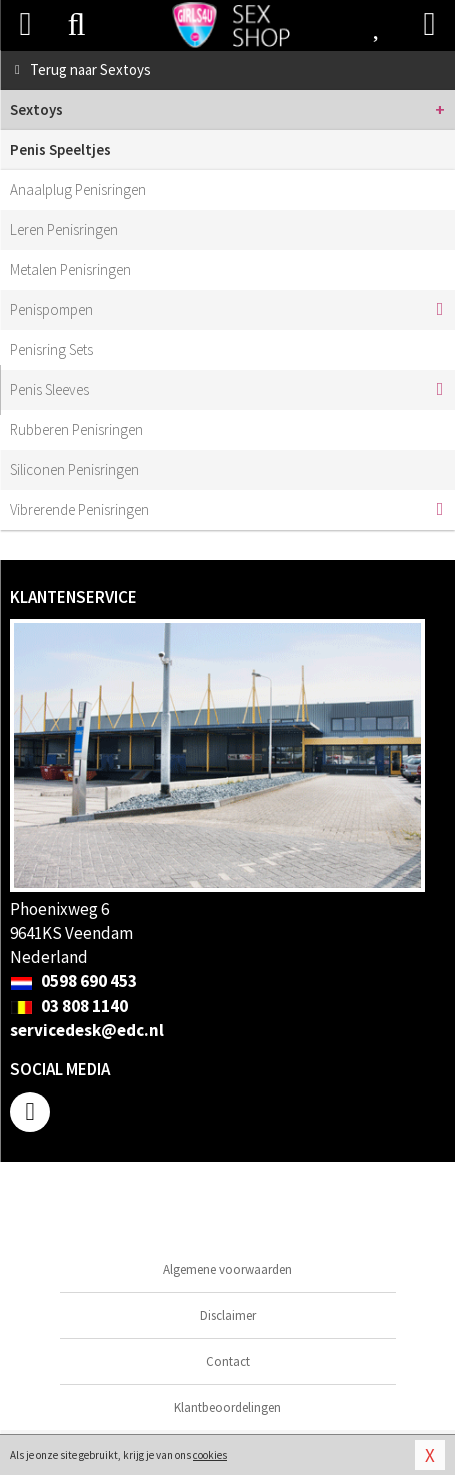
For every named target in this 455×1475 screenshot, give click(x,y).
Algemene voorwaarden (227, 1269)
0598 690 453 (73, 981)
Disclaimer (228, 1315)
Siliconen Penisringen (74, 469)
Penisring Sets (51, 349)
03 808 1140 (69, 1006)
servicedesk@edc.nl (87, 1030)
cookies (210, 1455)
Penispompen (51, 309)
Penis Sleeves (49, 389)
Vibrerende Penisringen (79, 509)
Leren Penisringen (64, 229)
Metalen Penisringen (70, 269)
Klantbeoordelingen (227, 1407)
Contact (228, 1361)
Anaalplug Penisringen (78, 189)
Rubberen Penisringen (76, 429)
